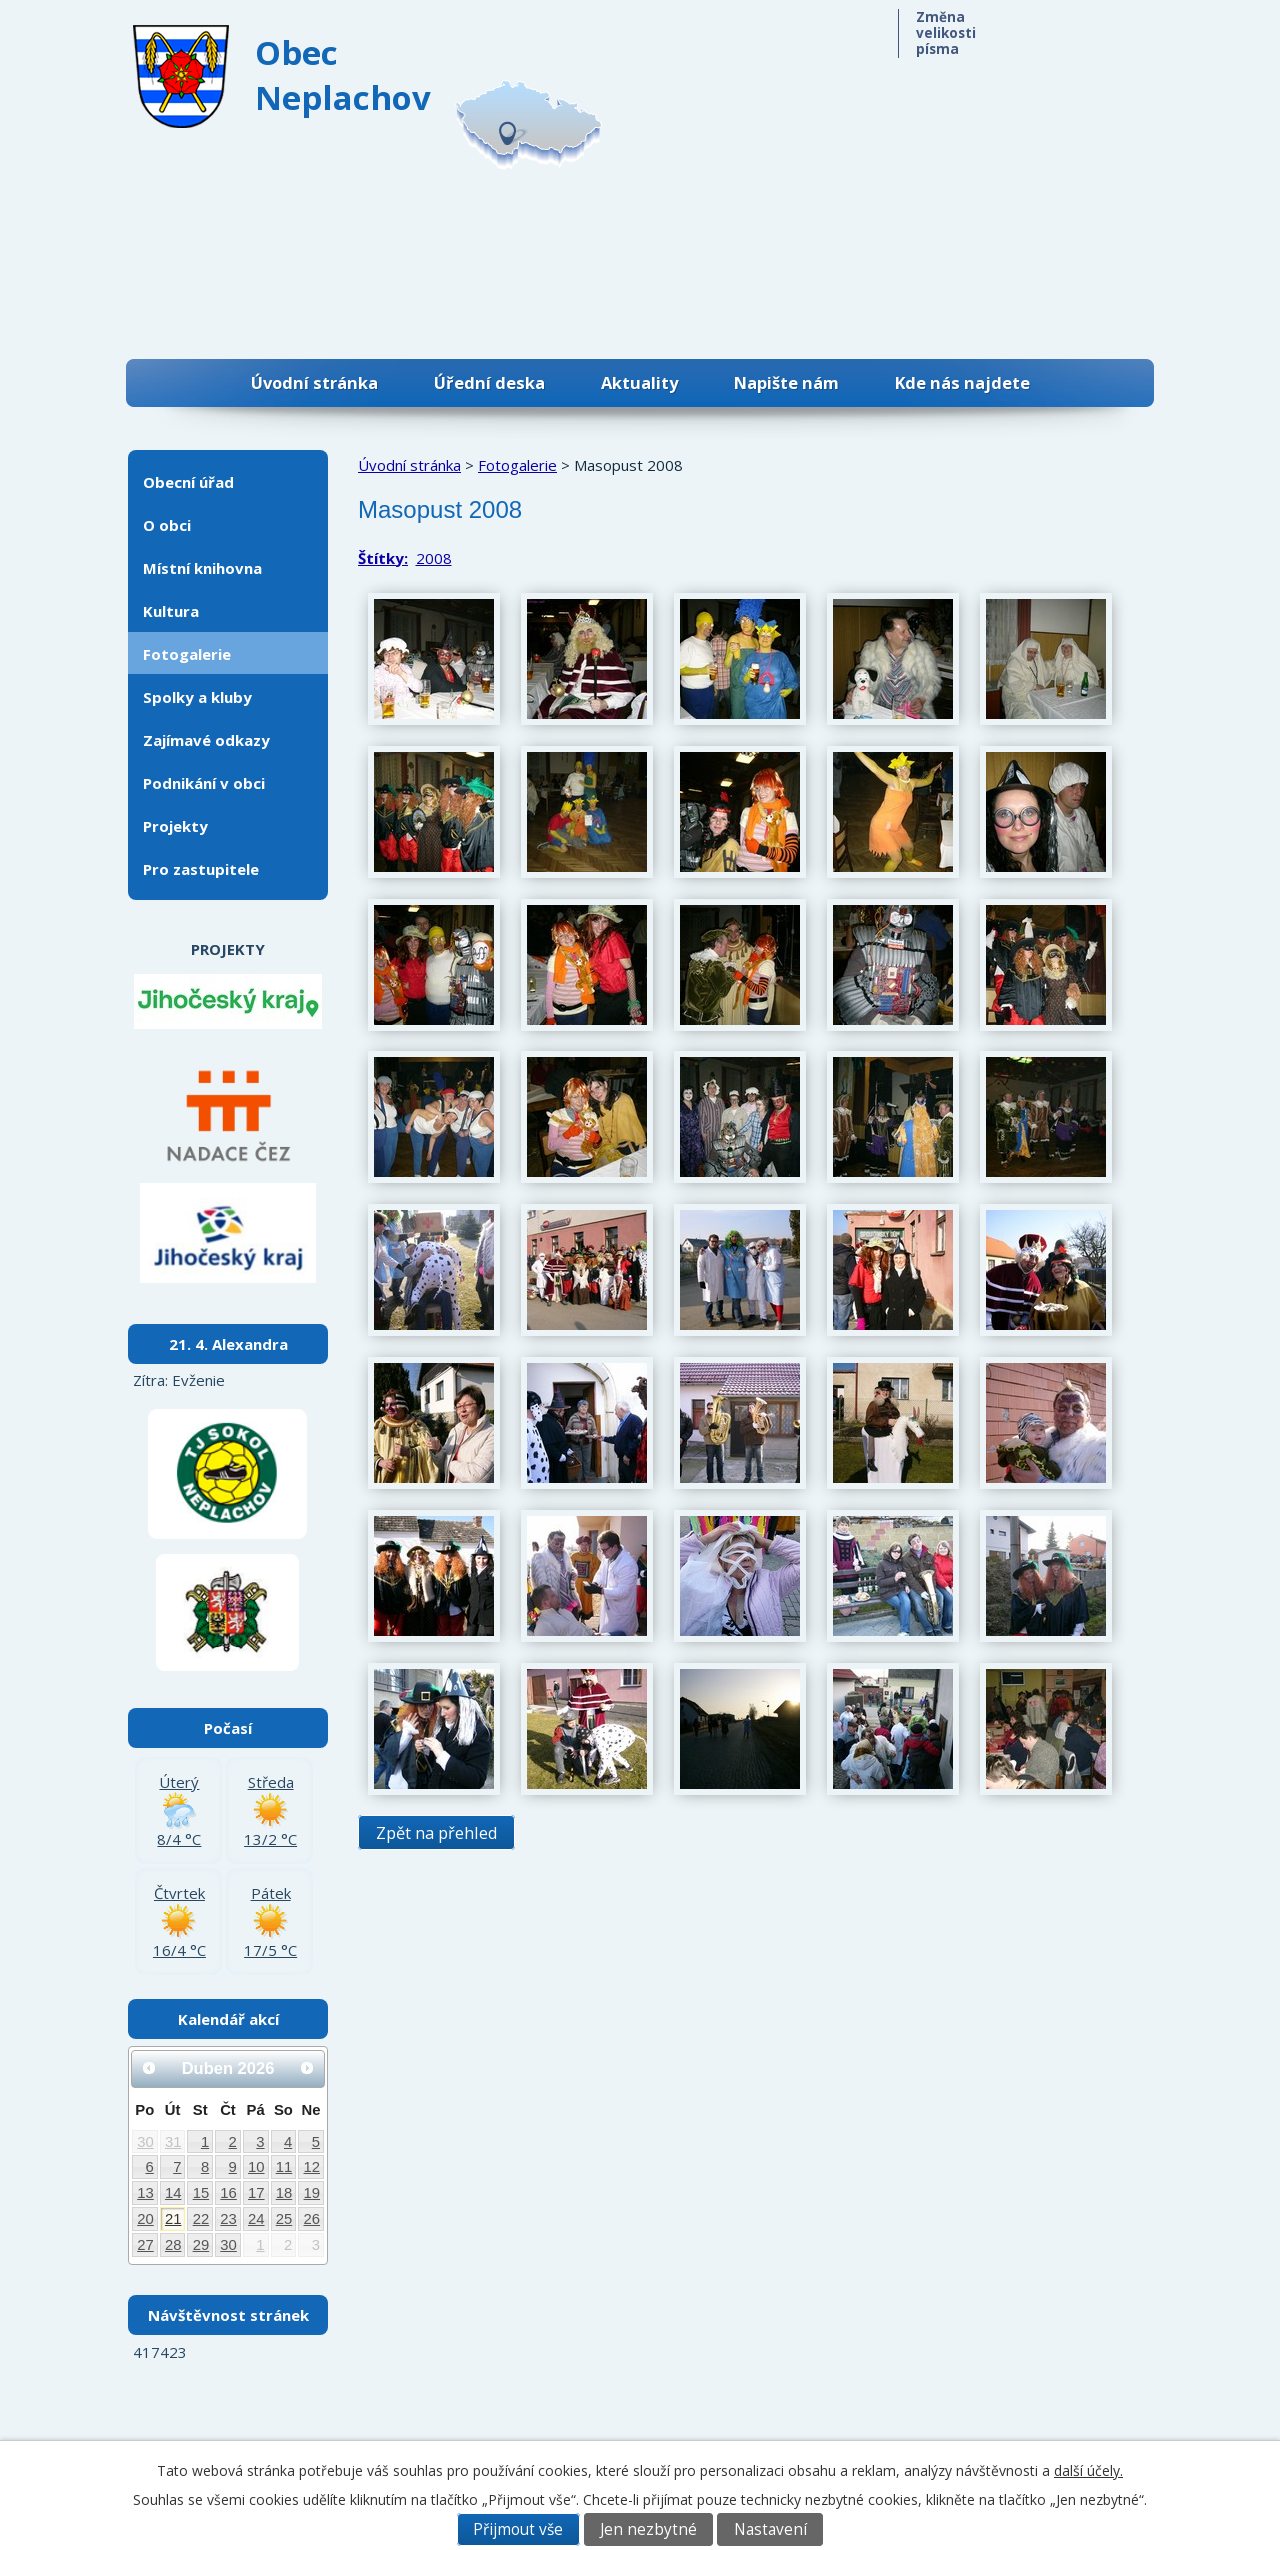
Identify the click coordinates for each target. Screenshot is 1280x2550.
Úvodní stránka (314, 382)
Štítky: (383, 558)
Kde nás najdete (962, 382)
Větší (1107, 28)
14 (173, 2193)
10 (256, 2167)
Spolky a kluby (197, 697)
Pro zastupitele (201, 869)
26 (312, 2219)
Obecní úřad (188, 482)
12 (312, 2167)
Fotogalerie (517, 465)
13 (145, 2193)
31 (173, 2142)
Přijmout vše (518, 2529)
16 (228, 2193)
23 (228, 2219)
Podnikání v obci (204, 783)
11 (284, 2167)
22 (201, 2219)
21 (173, 2219)
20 (145, 2219)
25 (284, 2219)
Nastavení (770, 2529)
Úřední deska (489, 382)
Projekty (175, 826)
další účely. (1088, 2470)
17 (256, 2193)
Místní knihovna (202, 568)
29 (201, 2245)
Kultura (171, 611)
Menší (1025, 28)
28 (173, 2245)
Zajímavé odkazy (206, 740)
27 (145, 2245)
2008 (434, 558)
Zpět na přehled (437, 1832)
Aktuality (639, 382)
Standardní (1066, 28)
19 (312, 2193)
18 (284, 2193)
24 (256, 2219)
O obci (167, 525)
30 (145, 2142)
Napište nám (786, 382)
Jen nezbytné (648, 2529)
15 (201, 2193)
